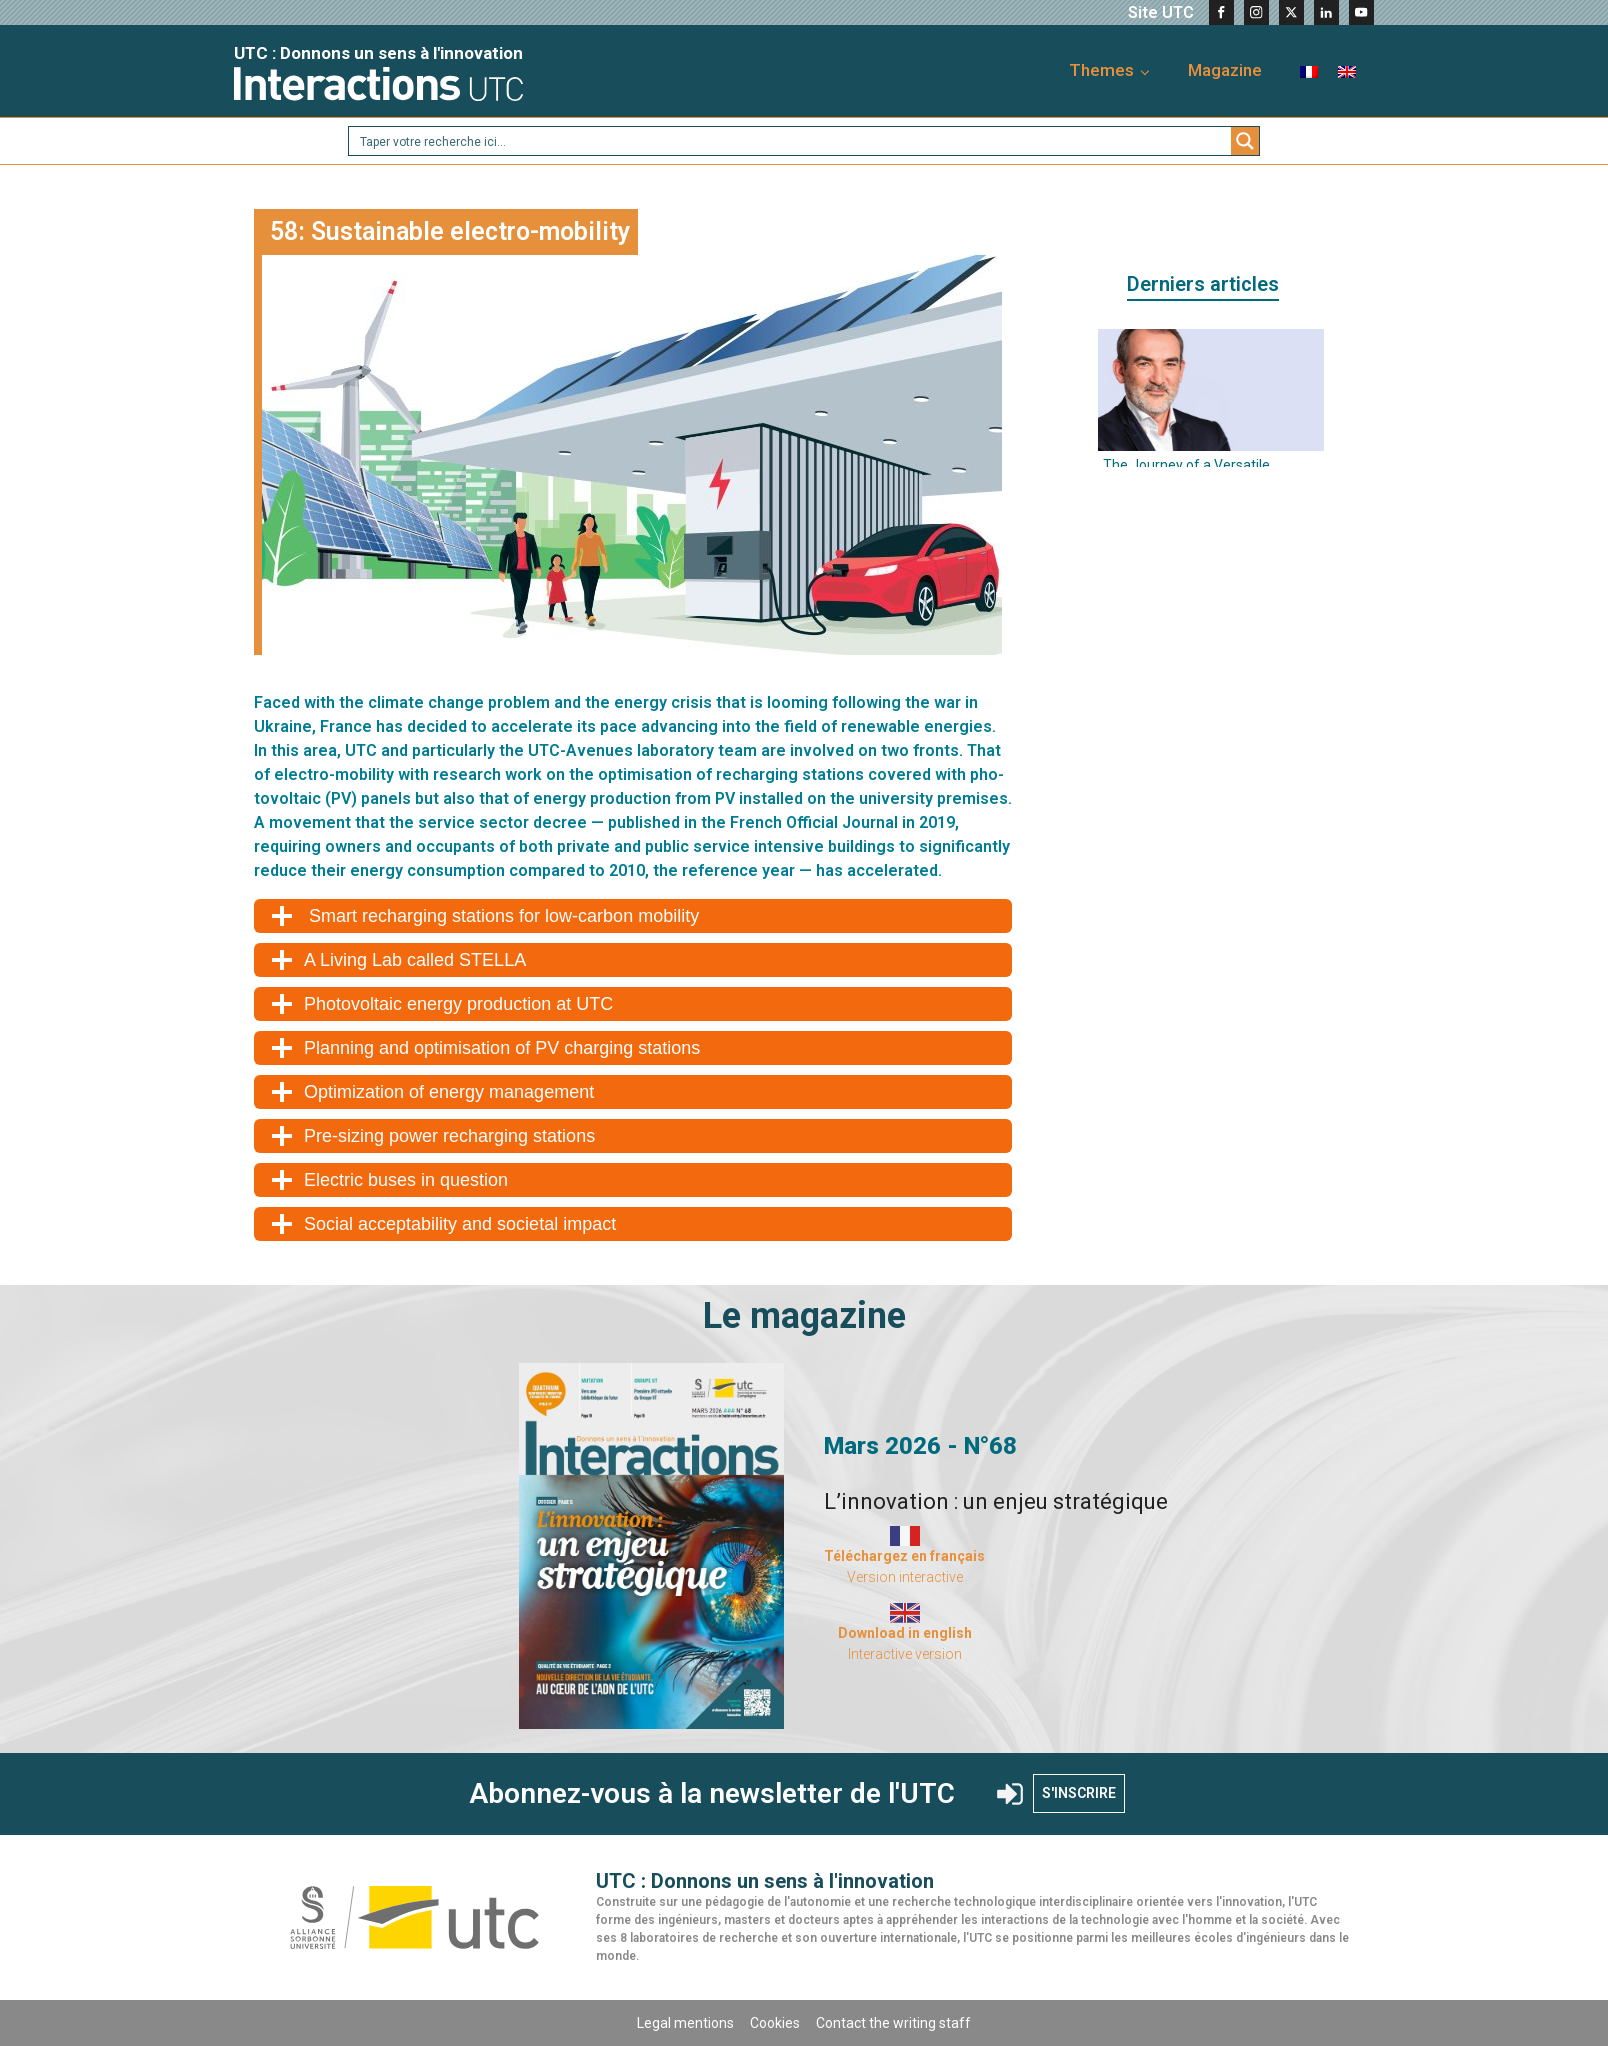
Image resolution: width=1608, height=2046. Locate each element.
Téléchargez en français (904, 1556)
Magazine (1225, 70)
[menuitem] (1309, 70)
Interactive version (905, 1654)
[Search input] (791, 141)
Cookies (775, 2023)
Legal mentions (685, 2023)
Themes (1101, 70)
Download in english (905, 1633)
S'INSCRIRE (1079, 1793)
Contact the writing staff (893, 2023)
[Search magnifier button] (1245, 141)
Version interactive (905, 1577)
